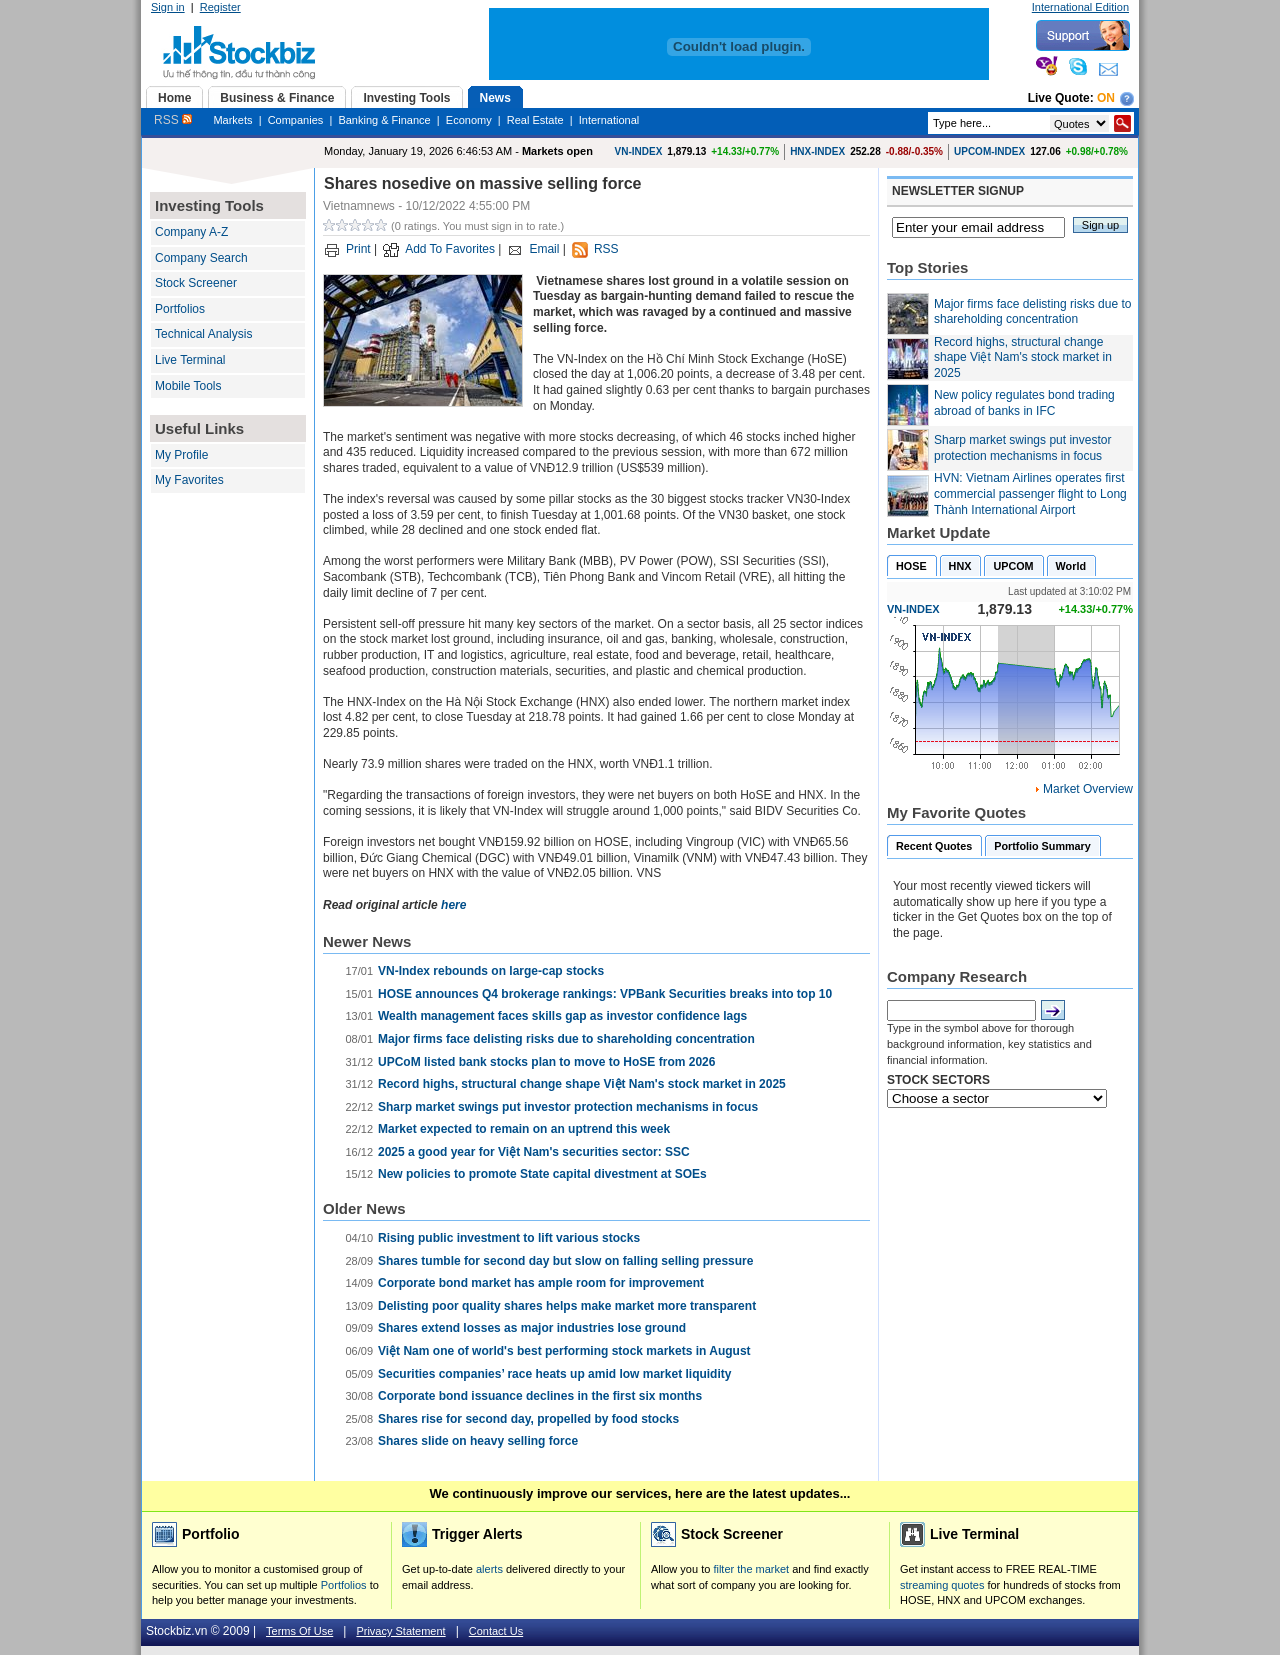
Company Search (201, 258)
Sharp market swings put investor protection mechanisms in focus (568, 1107)
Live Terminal (190, 360)
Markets (232, 120)
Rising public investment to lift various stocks (509, 1238)
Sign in (168, 7)
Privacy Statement (400, 1631)
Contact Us (496, 1631)
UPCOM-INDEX (989, 151)
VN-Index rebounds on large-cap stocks (491, 971)
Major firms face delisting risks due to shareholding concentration (566, 1039)
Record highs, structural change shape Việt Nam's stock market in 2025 (582, 1084)
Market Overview (1088, 789)
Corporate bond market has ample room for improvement (541, 1283)
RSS (173, 120)
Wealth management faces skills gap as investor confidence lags (562, 1016)
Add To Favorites (450, 249)
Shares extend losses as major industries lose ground (532, 1328)
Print (358, 249)
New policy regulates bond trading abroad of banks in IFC (1024, 403)
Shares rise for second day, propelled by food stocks (528, 1419)
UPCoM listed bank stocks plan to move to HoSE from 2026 (546, 1062)
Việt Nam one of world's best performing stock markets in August (564, 1351)
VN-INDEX (639, 151)
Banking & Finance (384, 120)
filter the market (751, 1569)
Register (220, 7)
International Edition (1080, 7)
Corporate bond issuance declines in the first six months (540, 1396)
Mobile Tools (188, 386)
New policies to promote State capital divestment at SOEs (542, 1174)
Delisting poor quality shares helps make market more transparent (567, 1306)
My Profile (181, 455)
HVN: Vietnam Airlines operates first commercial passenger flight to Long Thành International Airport (1030, 493)
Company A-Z (191, 232)
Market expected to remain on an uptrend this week (524, 1129)
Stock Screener (196, 283)
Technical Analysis (203, 334)
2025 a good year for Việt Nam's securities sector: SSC (534, 1152)
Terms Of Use (299, 1631)
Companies (296, 120)
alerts (489, 1569)
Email (544, 249)
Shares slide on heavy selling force (478, 1441)
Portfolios (180, 309)
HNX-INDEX (817, 151)
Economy (469, 120)
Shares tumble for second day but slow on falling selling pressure (565, 1261)
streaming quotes (942, 1585)
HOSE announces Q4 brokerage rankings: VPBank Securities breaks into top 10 (605, 994)
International (609, 120)
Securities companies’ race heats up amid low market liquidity (554, 1374)
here (453, 905)
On (1106, 98)
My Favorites (189, 480)
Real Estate (535, 120)
